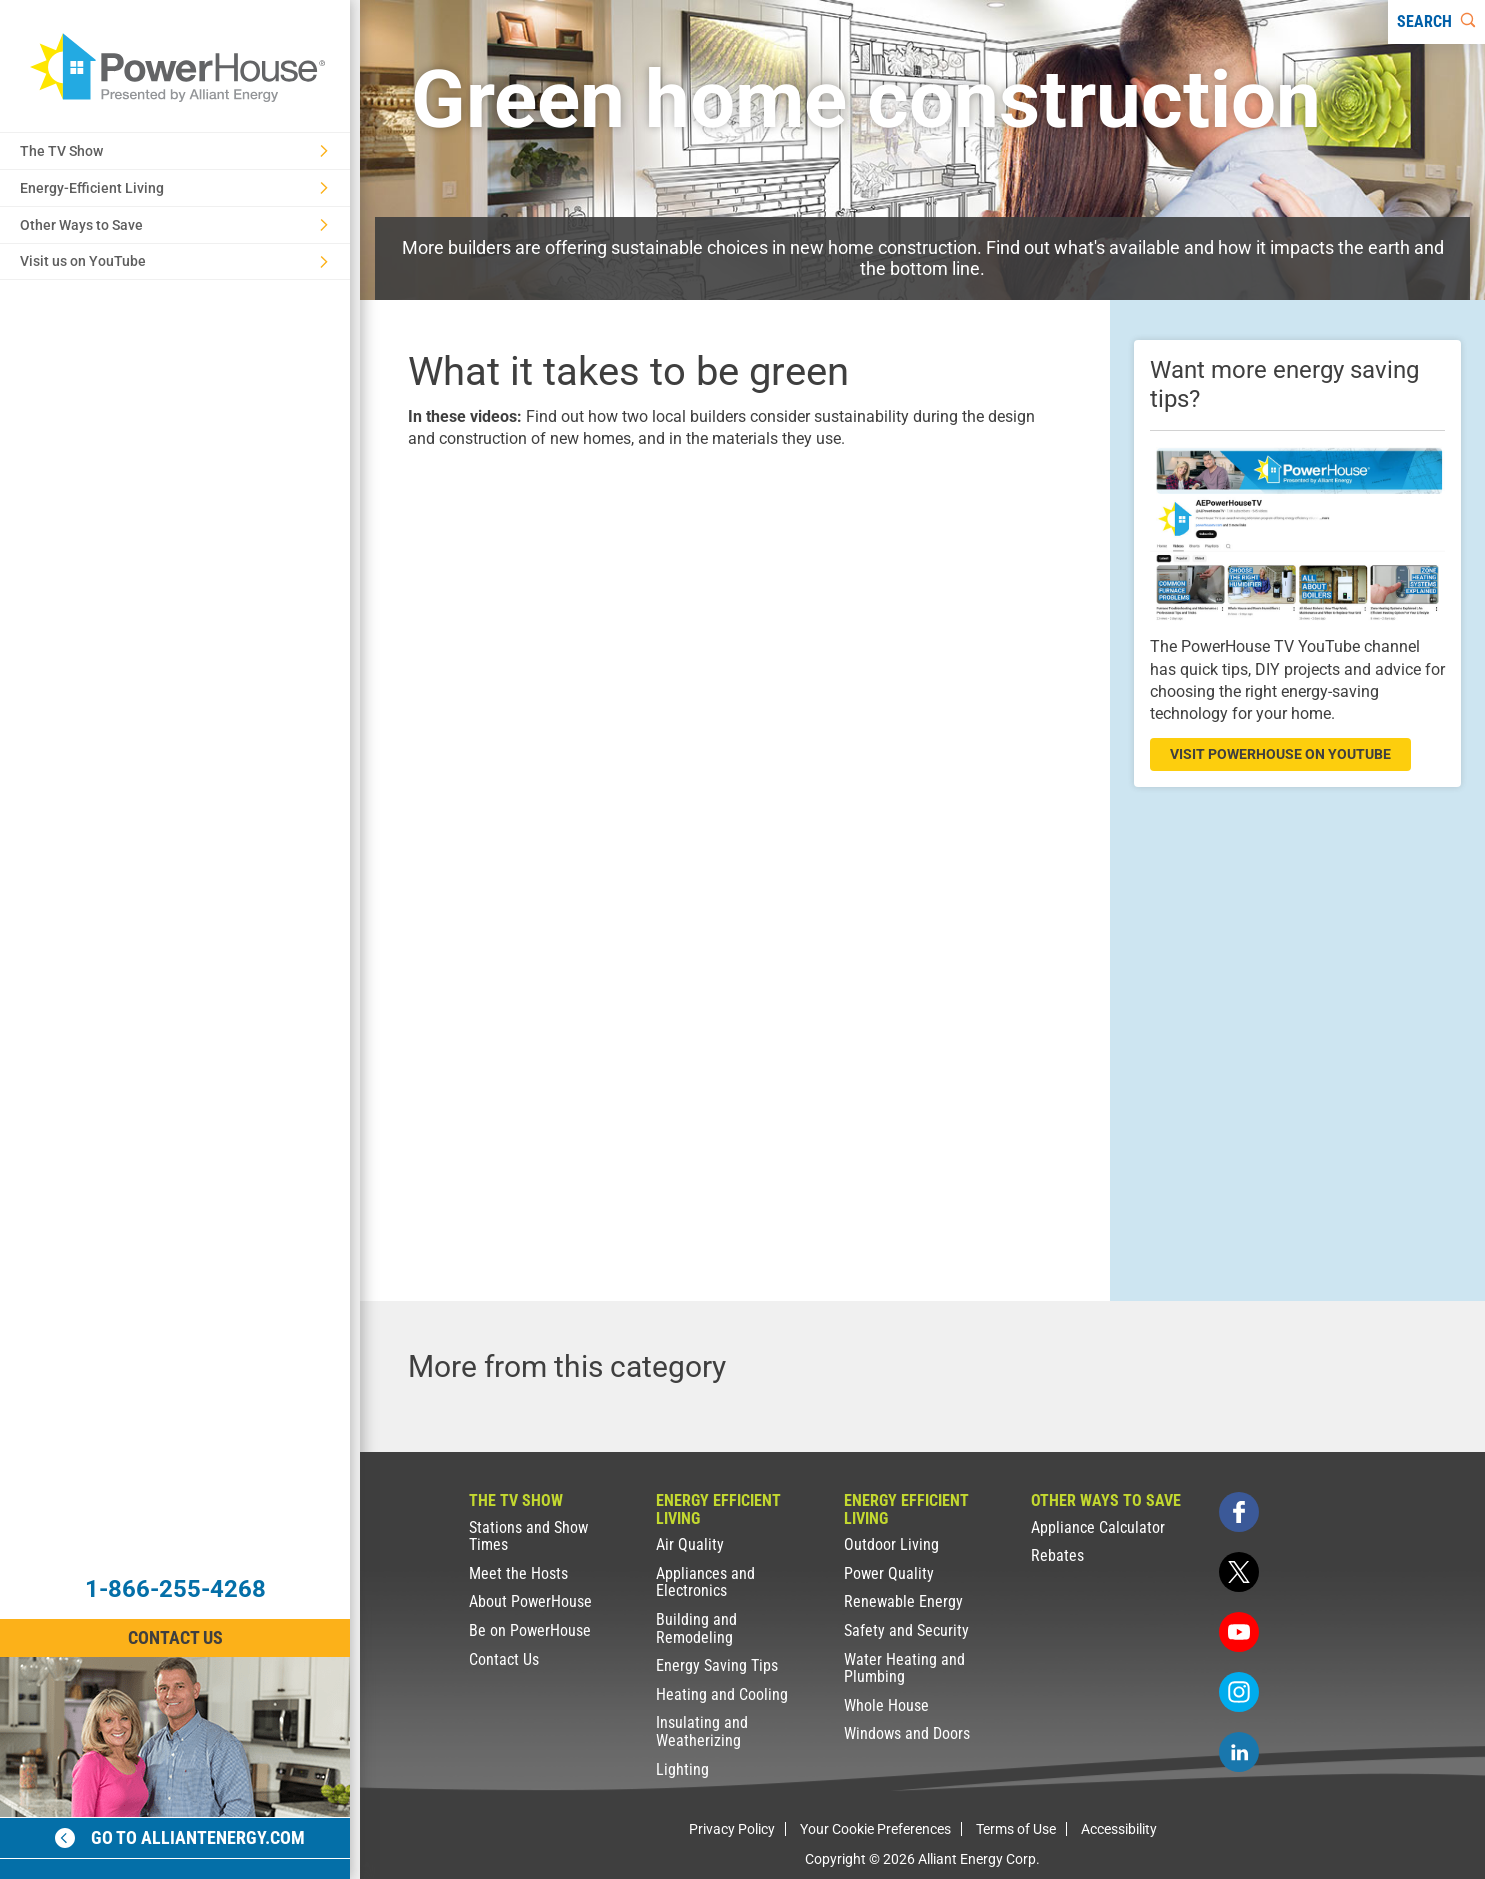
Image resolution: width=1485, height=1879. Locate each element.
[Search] (1436, 22)
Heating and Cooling (722, 1694)
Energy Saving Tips (717, 1665)
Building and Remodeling (696, 1628)
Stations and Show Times (528, 1536)
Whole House (886, 1705)
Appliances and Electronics (705, 1582)
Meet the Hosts (518, 1573)
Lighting (682, 1769)
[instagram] (1239, 1692)
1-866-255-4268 (175, 1589)
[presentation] (735, 659)
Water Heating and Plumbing (904, 1668)
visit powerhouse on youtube (1280, 754)
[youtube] (1239, 1632)
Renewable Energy (903, 1601)
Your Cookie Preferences (875, 1829)
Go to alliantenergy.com (180, 1837)
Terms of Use (1016, 1829)
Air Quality (690, 1544)
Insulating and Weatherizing (702, 1731)
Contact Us (504, 1659)
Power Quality (889, 1573)
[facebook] (1239, 1512)
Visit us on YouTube (174, 261)
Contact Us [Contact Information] (175, 1637)
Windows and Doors (907, 1733)
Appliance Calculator (1098, 1527)
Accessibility (1119, 1829)
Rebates (1057, 1555)
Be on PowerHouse (530, 1630)
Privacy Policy (732, 1829)
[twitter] (1239, 1572)
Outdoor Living (891, 1544)
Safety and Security (906, 1630)
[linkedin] (1239, 1752)
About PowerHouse (530, 1601)
